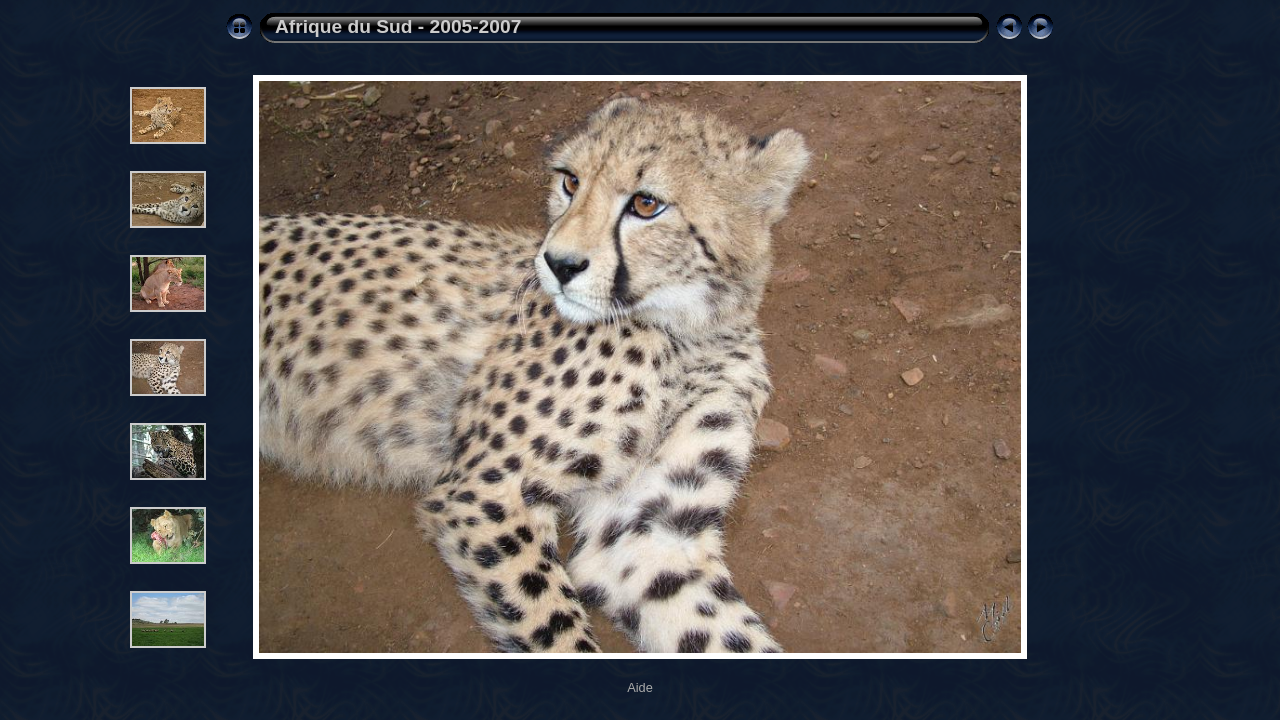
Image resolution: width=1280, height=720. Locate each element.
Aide (640, 687)
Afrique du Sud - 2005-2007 (398, 26)
